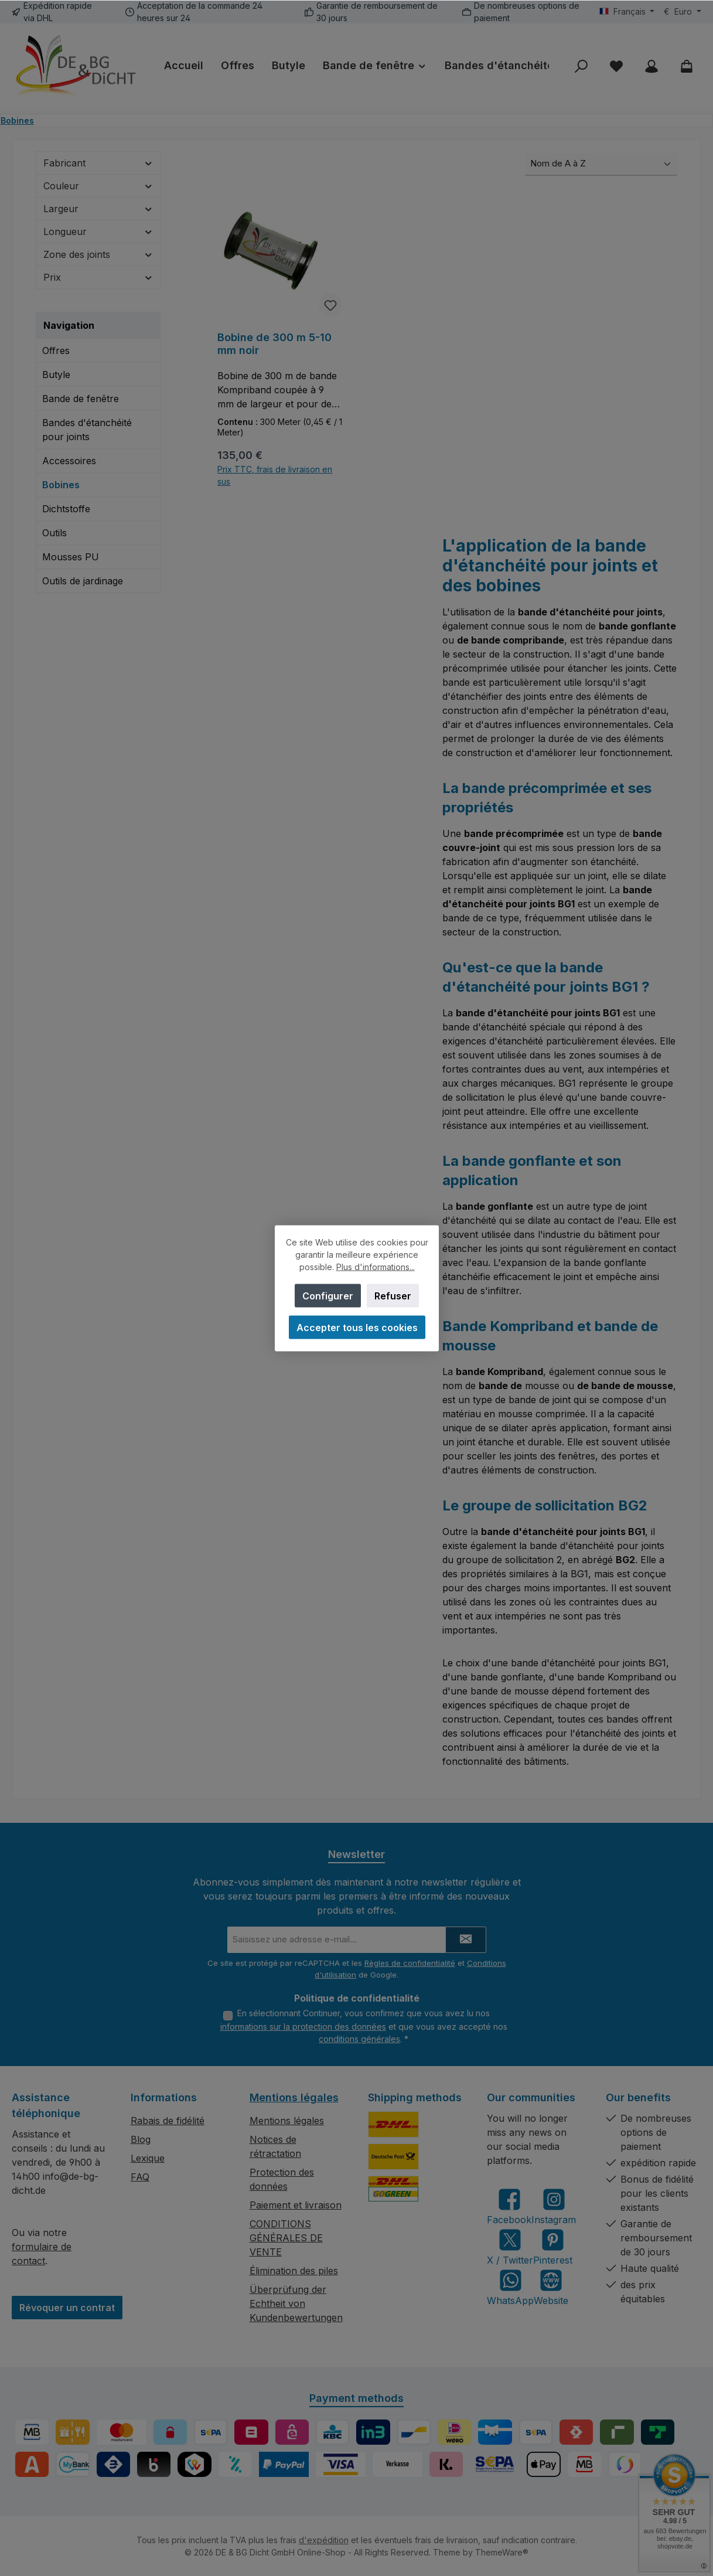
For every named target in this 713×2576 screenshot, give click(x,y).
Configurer (327, 1295)
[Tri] (601, 164)
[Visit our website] (551, 2287)
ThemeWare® (501, 2552)
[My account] (651, 66)
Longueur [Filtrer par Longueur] (98, 231)
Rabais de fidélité (167, 2120)
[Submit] (465, 1940)
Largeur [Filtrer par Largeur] (98, 209)
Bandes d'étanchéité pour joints (87, 430)
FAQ (140, 2177)
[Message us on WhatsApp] (510, 2287)
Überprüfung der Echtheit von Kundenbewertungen (296, 2303)
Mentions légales (294, 2097)
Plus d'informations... (375, 1266)
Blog (141, 2139)
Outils (54, 533)
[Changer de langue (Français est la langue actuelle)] (627, 12)
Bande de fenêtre (80, 398)
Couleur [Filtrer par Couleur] (98, 186)
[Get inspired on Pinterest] (552, 2247)
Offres (56, 350)
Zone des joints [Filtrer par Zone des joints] (98, 254)
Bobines (61, 485)
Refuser (392, 1295)
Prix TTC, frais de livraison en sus (274, 475)
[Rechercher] (581, 66)
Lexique (148, 2158)
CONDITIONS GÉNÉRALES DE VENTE (286, 2238)
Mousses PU (70, 557)
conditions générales (359, 2039)
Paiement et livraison (296, 2205)
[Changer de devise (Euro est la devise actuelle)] (682, 12)
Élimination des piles (294, 2270)
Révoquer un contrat (67, 2307)
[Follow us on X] (510, 2247)
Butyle (56, 374)
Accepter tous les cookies (356, 1327)
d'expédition (324, 2540)
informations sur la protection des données (303, 2026)
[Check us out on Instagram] (553, 2206)
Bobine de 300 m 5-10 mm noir (274, 343)
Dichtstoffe (66, 509)
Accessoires (69, 461)
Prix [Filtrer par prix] (98, 277)
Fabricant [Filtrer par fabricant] (98, 163)
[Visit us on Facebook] (509, 2206)
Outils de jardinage (82, 581)
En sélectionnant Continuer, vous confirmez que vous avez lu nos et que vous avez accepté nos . (363, 2026)
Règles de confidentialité (409, 1963)
